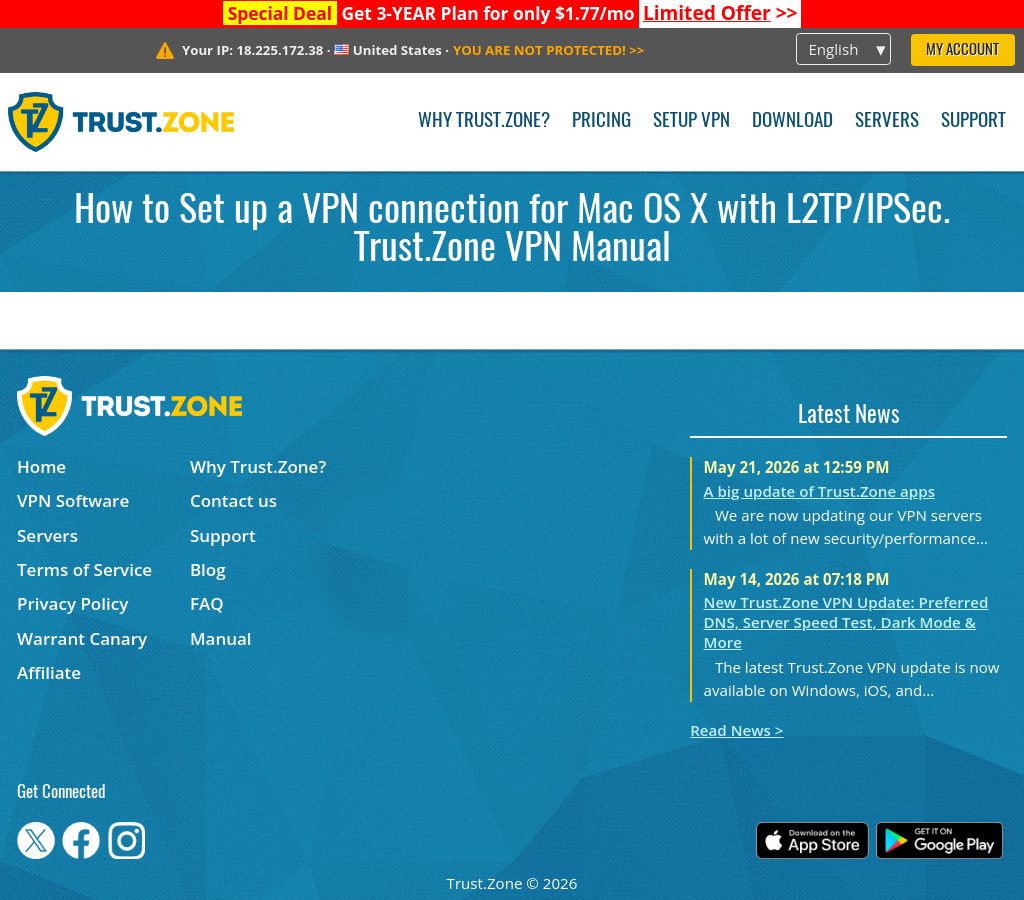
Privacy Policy (72, 603)
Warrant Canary (82, 638)
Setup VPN (691, 121)
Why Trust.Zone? (484, 121)
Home (41, 466)
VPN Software (73, 500)
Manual (221, 638)
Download (792, 121)
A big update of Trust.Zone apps (819, 491)
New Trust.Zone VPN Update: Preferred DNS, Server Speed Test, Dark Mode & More (846, 622)
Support (973, 121)
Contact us (233, 500)
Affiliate (49, 672)
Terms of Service (84, 569)
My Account (962, 50)
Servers (887, 121)
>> (720, 13)
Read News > (736, 730)
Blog (208, 569)
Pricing (601, 121)
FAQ (207, 603)
